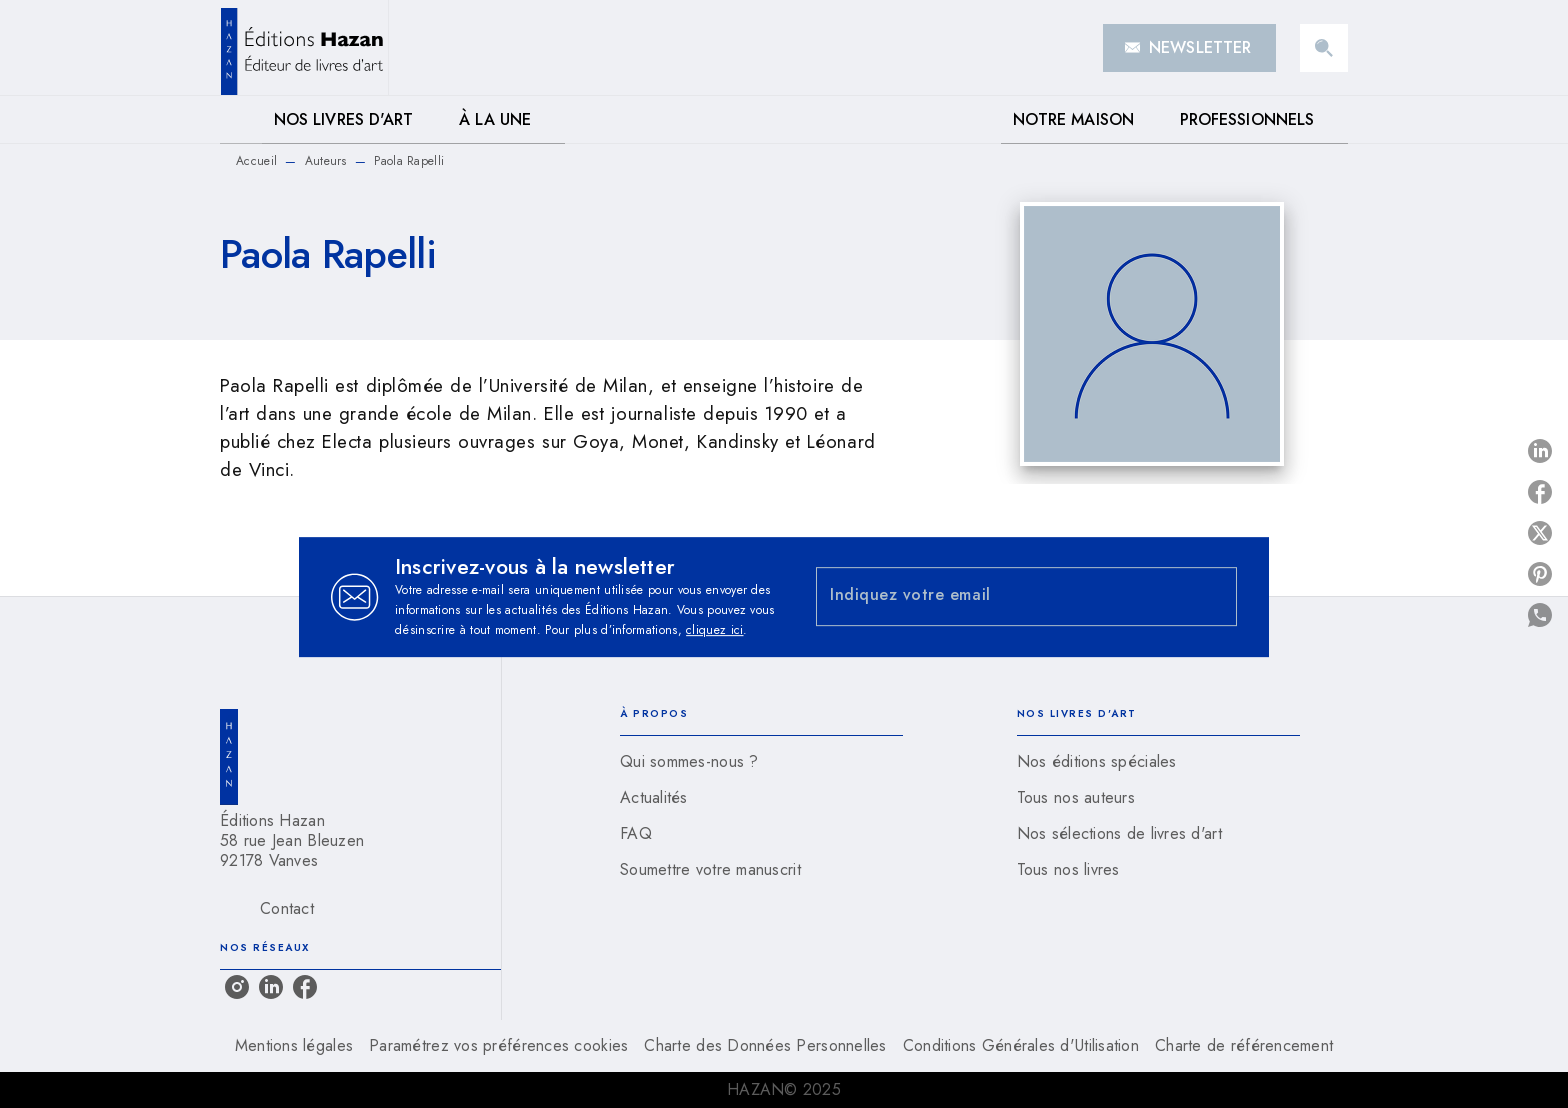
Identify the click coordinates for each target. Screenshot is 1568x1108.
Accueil (256, 161)
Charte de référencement (1244, 1045)
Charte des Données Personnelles (765, 1045)
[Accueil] (304, 47)
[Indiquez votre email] (1001, 596)
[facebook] (305, 987)
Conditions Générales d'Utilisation (1021, 1045)
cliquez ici (714, 630)
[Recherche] (1324, 48)
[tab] (241, 120)
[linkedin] (271, 987)
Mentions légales (294, 1045)
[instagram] (237, 987)
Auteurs (326, 161)
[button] (1189, 48)
